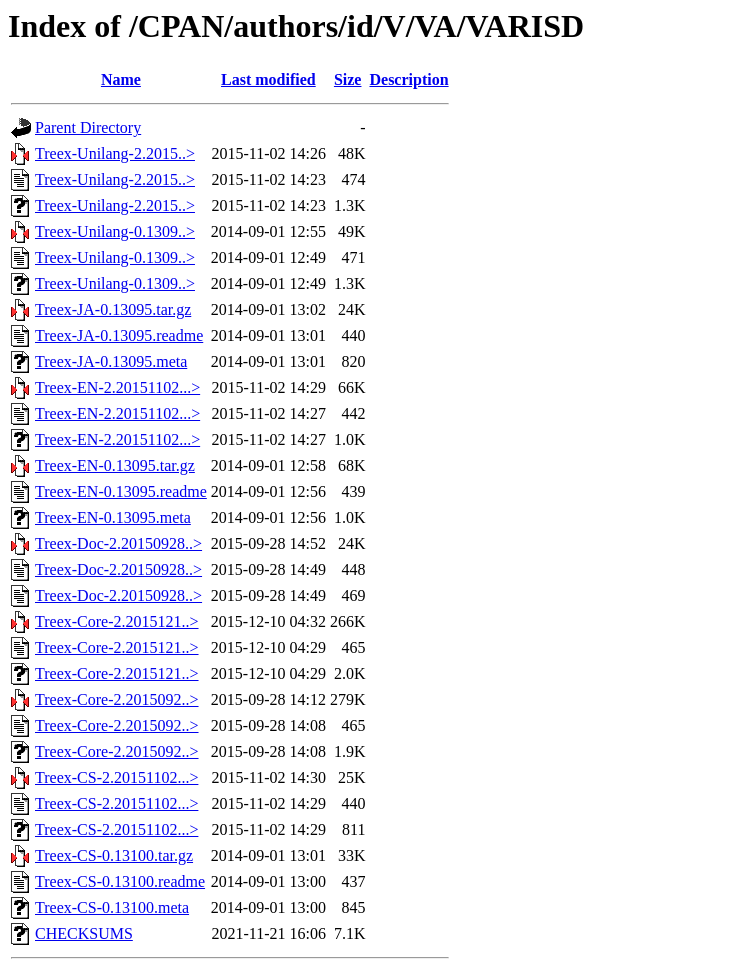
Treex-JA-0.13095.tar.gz (113, 309)
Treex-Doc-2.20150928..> (118, 543)
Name (121, 79)
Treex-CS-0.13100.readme (120, 881)
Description (408, 79)
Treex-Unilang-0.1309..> (115, 231)
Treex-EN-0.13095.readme (121, 491)
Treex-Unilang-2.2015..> (115, 153)
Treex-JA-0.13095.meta (111, 361)
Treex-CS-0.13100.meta (112, 907)
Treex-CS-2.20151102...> (116, 777)
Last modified (268, 79)
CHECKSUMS (84, 933)
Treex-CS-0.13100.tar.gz (114, 855)
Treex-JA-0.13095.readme (119, 335)
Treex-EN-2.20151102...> (117, 387)
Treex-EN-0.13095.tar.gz (115, 465)
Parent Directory (88, 127)
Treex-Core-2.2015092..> (117, 699)
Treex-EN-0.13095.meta (113, 517)
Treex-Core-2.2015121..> (117, 621)
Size (348, 79)
